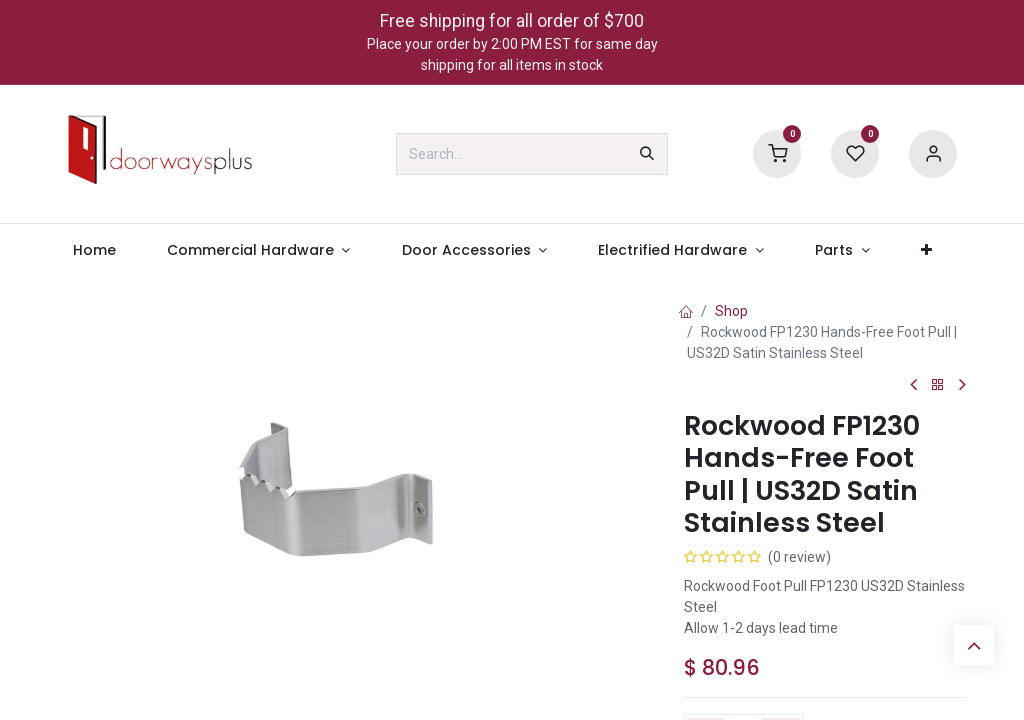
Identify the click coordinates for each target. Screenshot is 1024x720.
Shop (731, 311)
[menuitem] (94, 250)
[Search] (647, 154)
